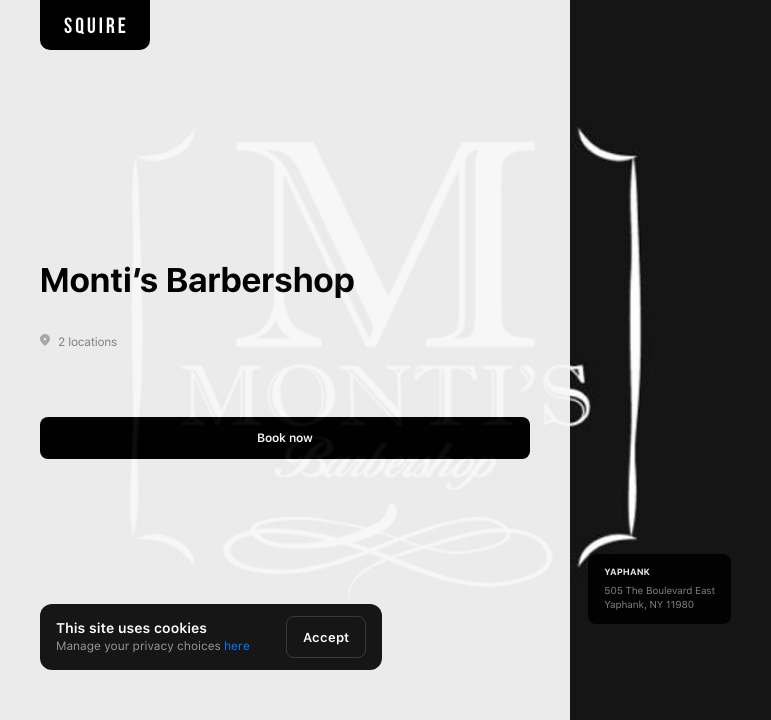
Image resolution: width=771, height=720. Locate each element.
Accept (326, 637)
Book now (285, 438)
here (237, 646)
